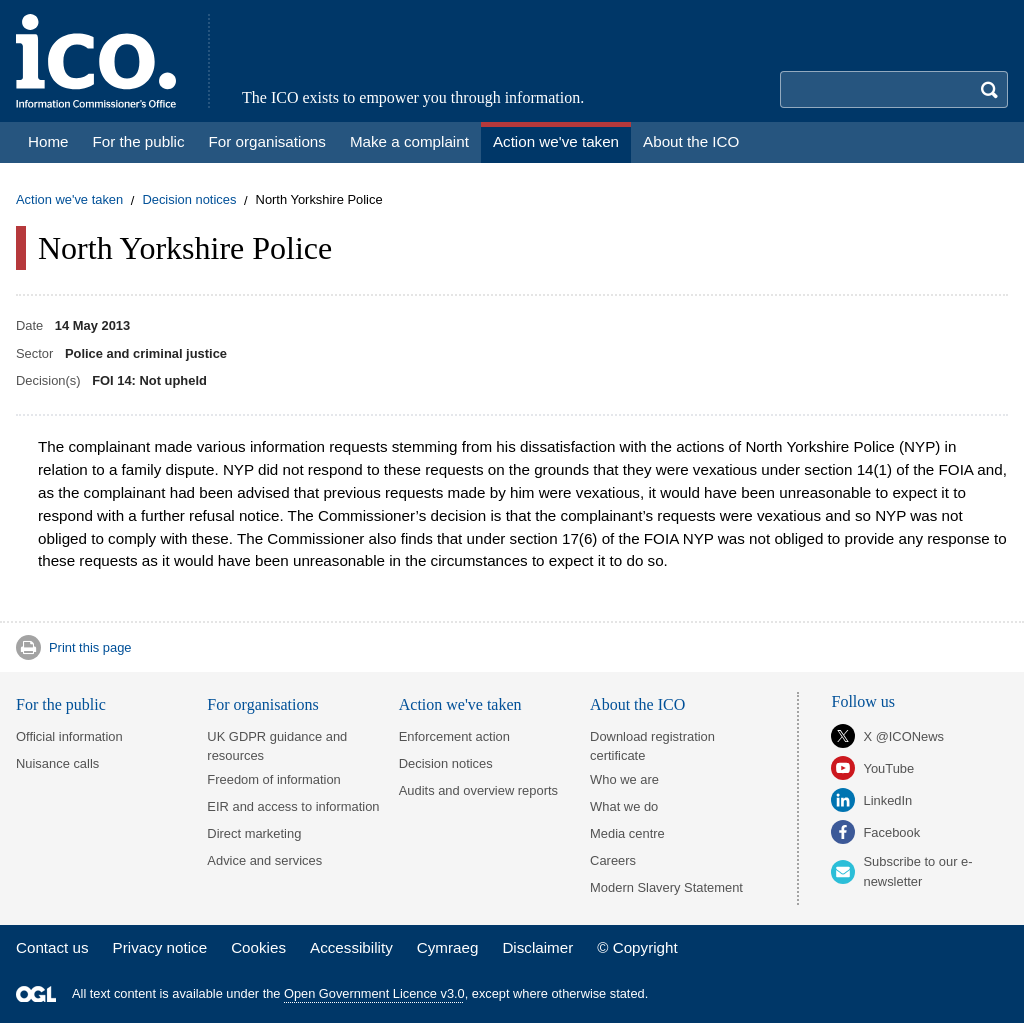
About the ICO (637, 704)
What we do (624, 806)
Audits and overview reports (478, 790)
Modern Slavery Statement (666, 887)
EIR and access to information (293, 806)
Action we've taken (69, 200)
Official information (69, 736)
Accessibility (351, 947)
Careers (613, 860)
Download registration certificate (652, 746)
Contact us (52, 947)
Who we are (624, 779)
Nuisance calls (57, 763)
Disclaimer (537, 947)
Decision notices (189, 200)
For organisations (262, 704)
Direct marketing (254, 833)
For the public (61, 704)
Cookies (258, 947)
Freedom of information (273, 779)
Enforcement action (454, 736)
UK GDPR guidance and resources (277, 746)
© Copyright (637, 947)
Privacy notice (160, 947)
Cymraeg (448, 947)
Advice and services (264, 860)
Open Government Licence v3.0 (374, 993)
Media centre (627, 833)
